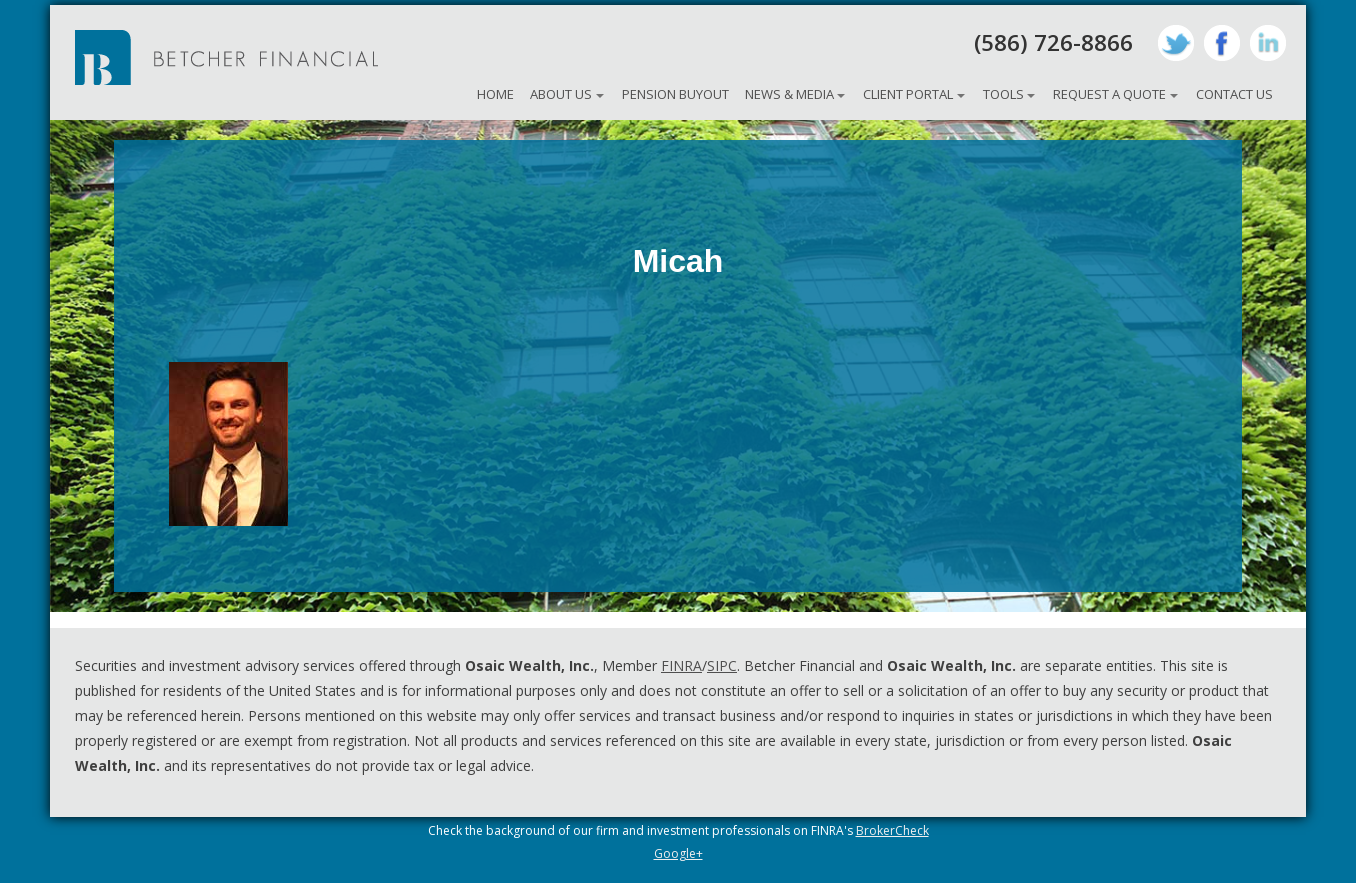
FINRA (681, 665)
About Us (561, 94)
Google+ (678, 853)
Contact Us (1234, 94)
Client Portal (908, 94)
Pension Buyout (675, 94)
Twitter (1176, 43)
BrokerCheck (892, 830)
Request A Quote (1109, 94)
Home (495, 94)
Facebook (1222, 43)
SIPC (722, 665)
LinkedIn (1268, 43)
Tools (1003, 94)
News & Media (789, 94)
